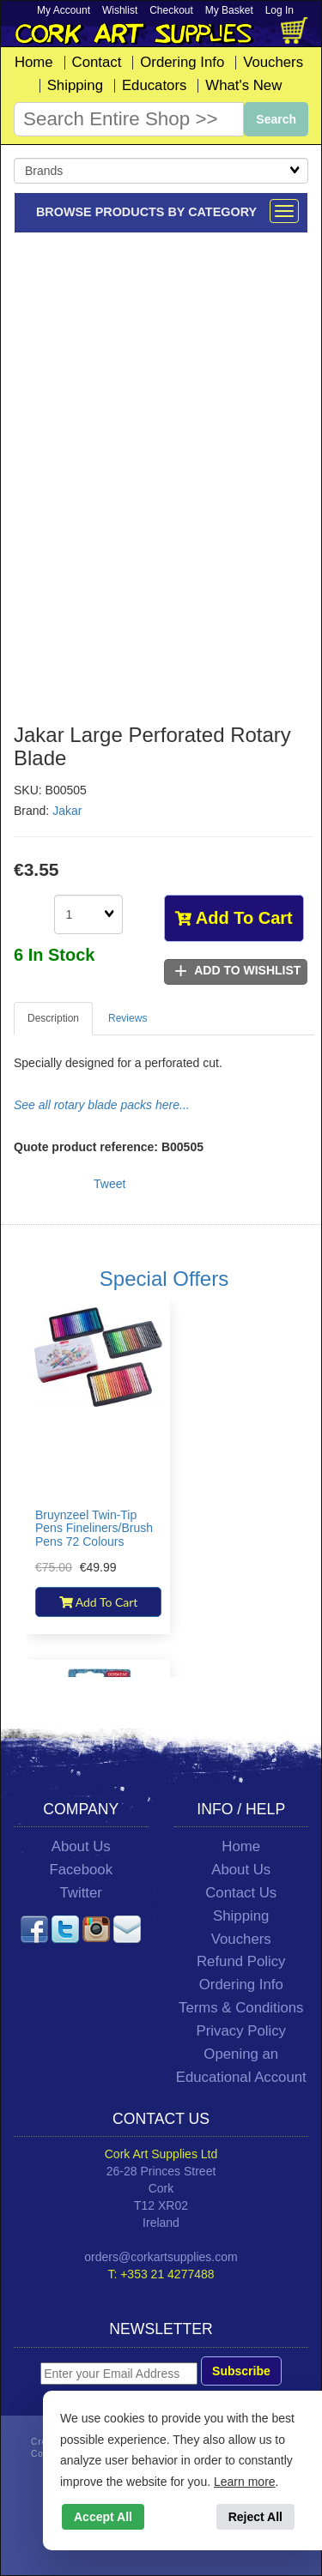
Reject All (255, 2517)
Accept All (103, 2517)
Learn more (245, 2482)
